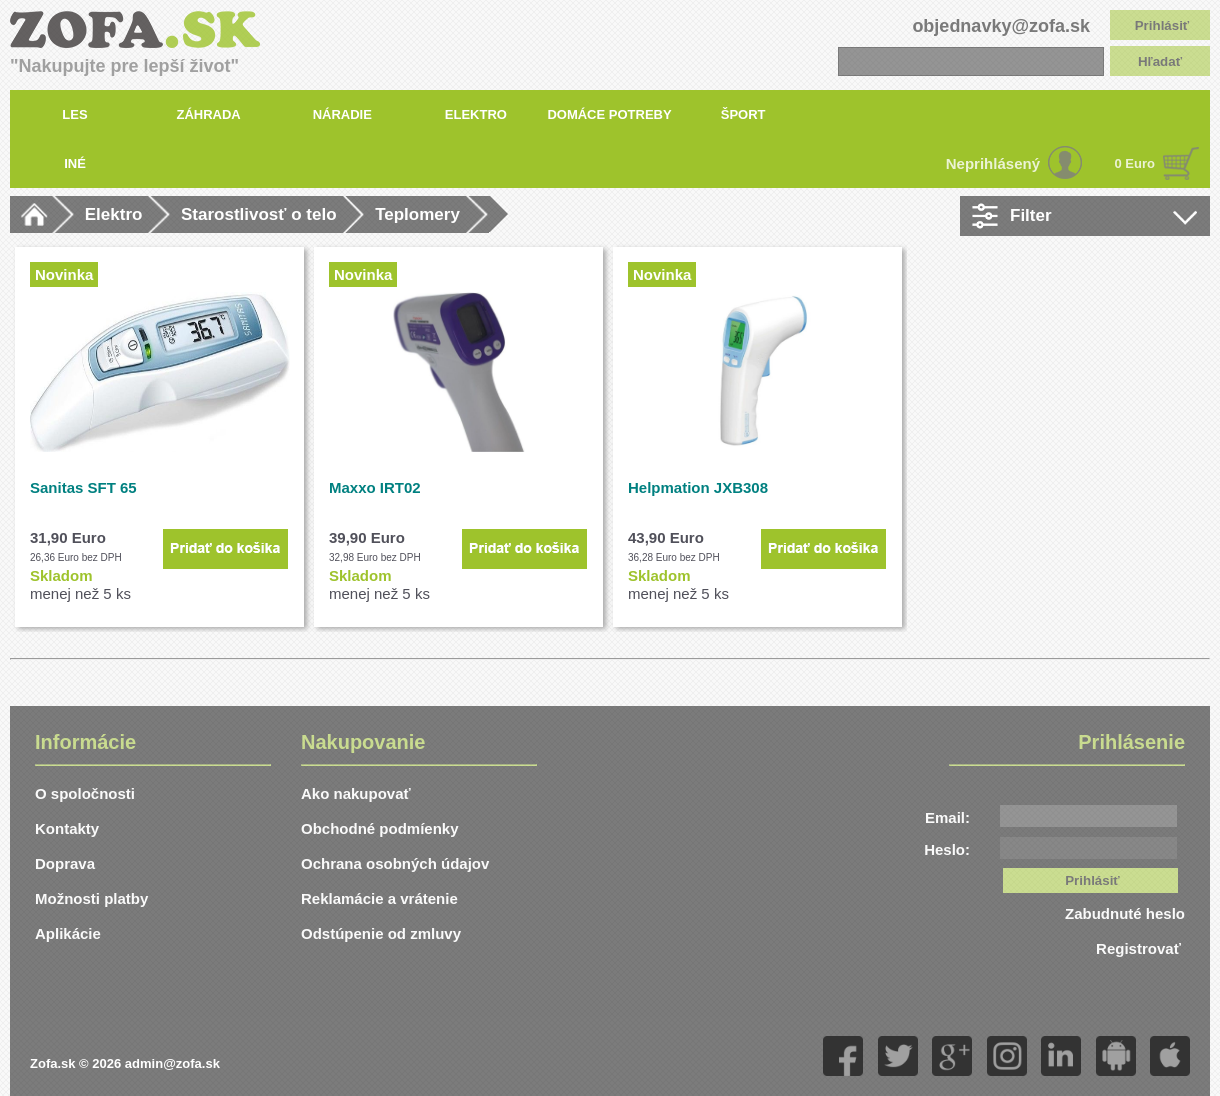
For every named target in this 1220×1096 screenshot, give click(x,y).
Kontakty (67, 828)
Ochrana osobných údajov (395, 863)
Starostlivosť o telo (259, 214)
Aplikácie (68, 933)
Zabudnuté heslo (1125, 913)
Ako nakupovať (356, 793)
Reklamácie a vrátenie (379, 898)
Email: (947, 817)
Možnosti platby (91, 898)
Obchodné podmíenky (380, 828)
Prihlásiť (1162, 25)
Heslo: (947, 849)
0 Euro (1135, 163)
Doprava (65, 863)
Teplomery (417, 214)
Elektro (114, 214)
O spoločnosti (85, 793)
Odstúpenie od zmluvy (381, 933)
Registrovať (1140, 948)
